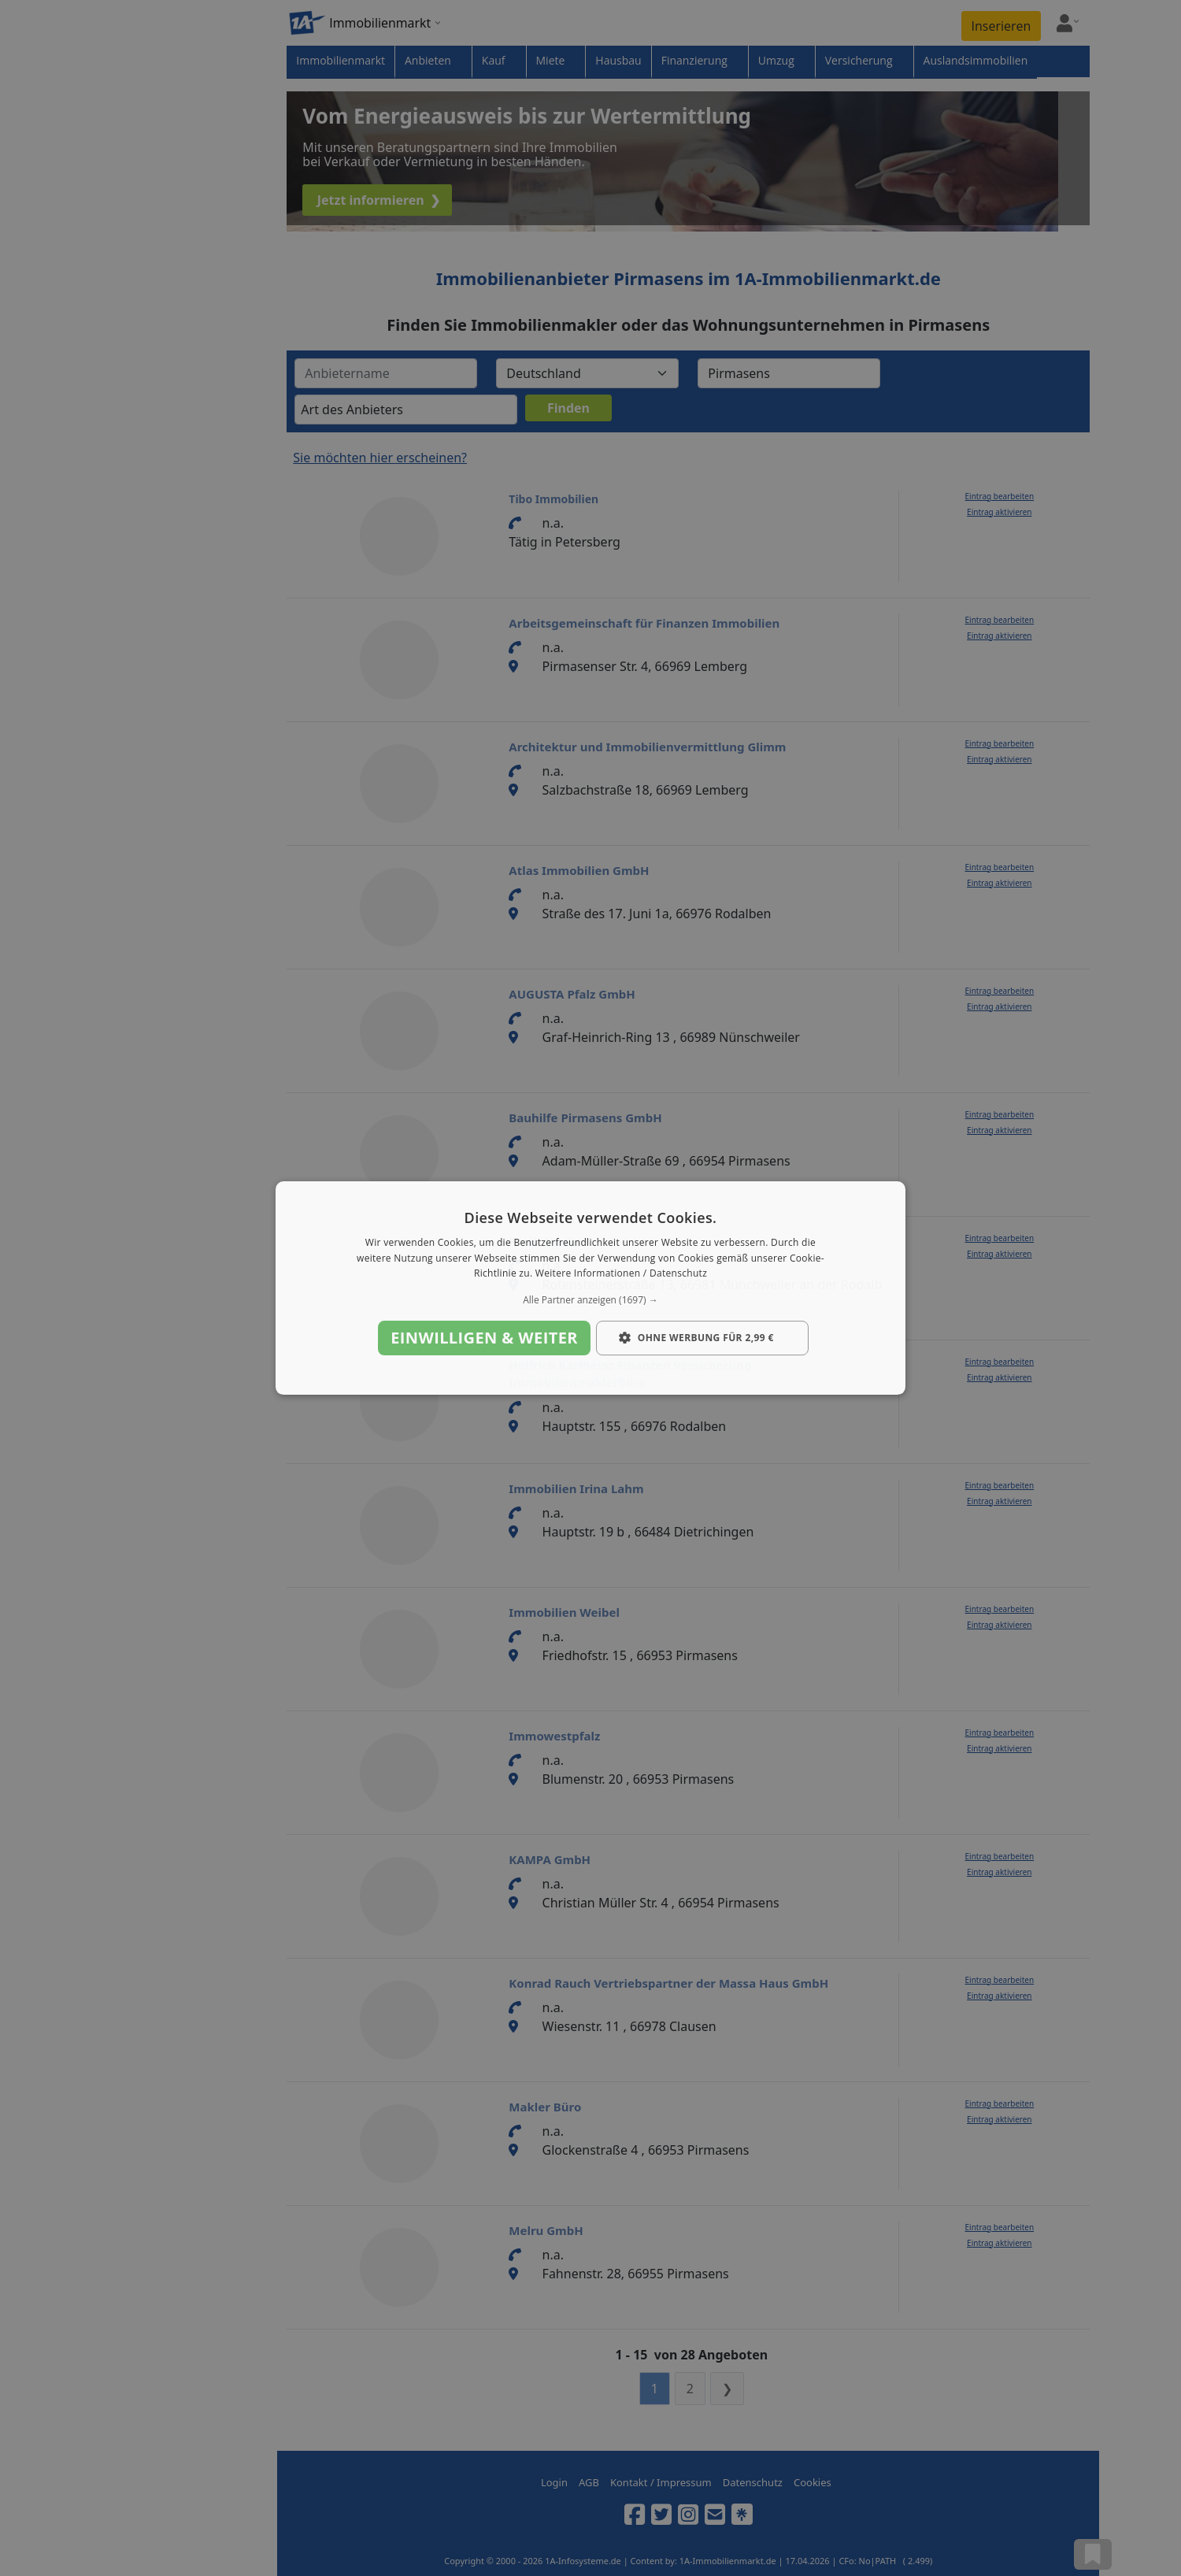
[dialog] (590, 1288)
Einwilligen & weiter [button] (484, 1337)
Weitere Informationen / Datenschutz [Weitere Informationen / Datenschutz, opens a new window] (621, 1274)
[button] (590, 1300)
